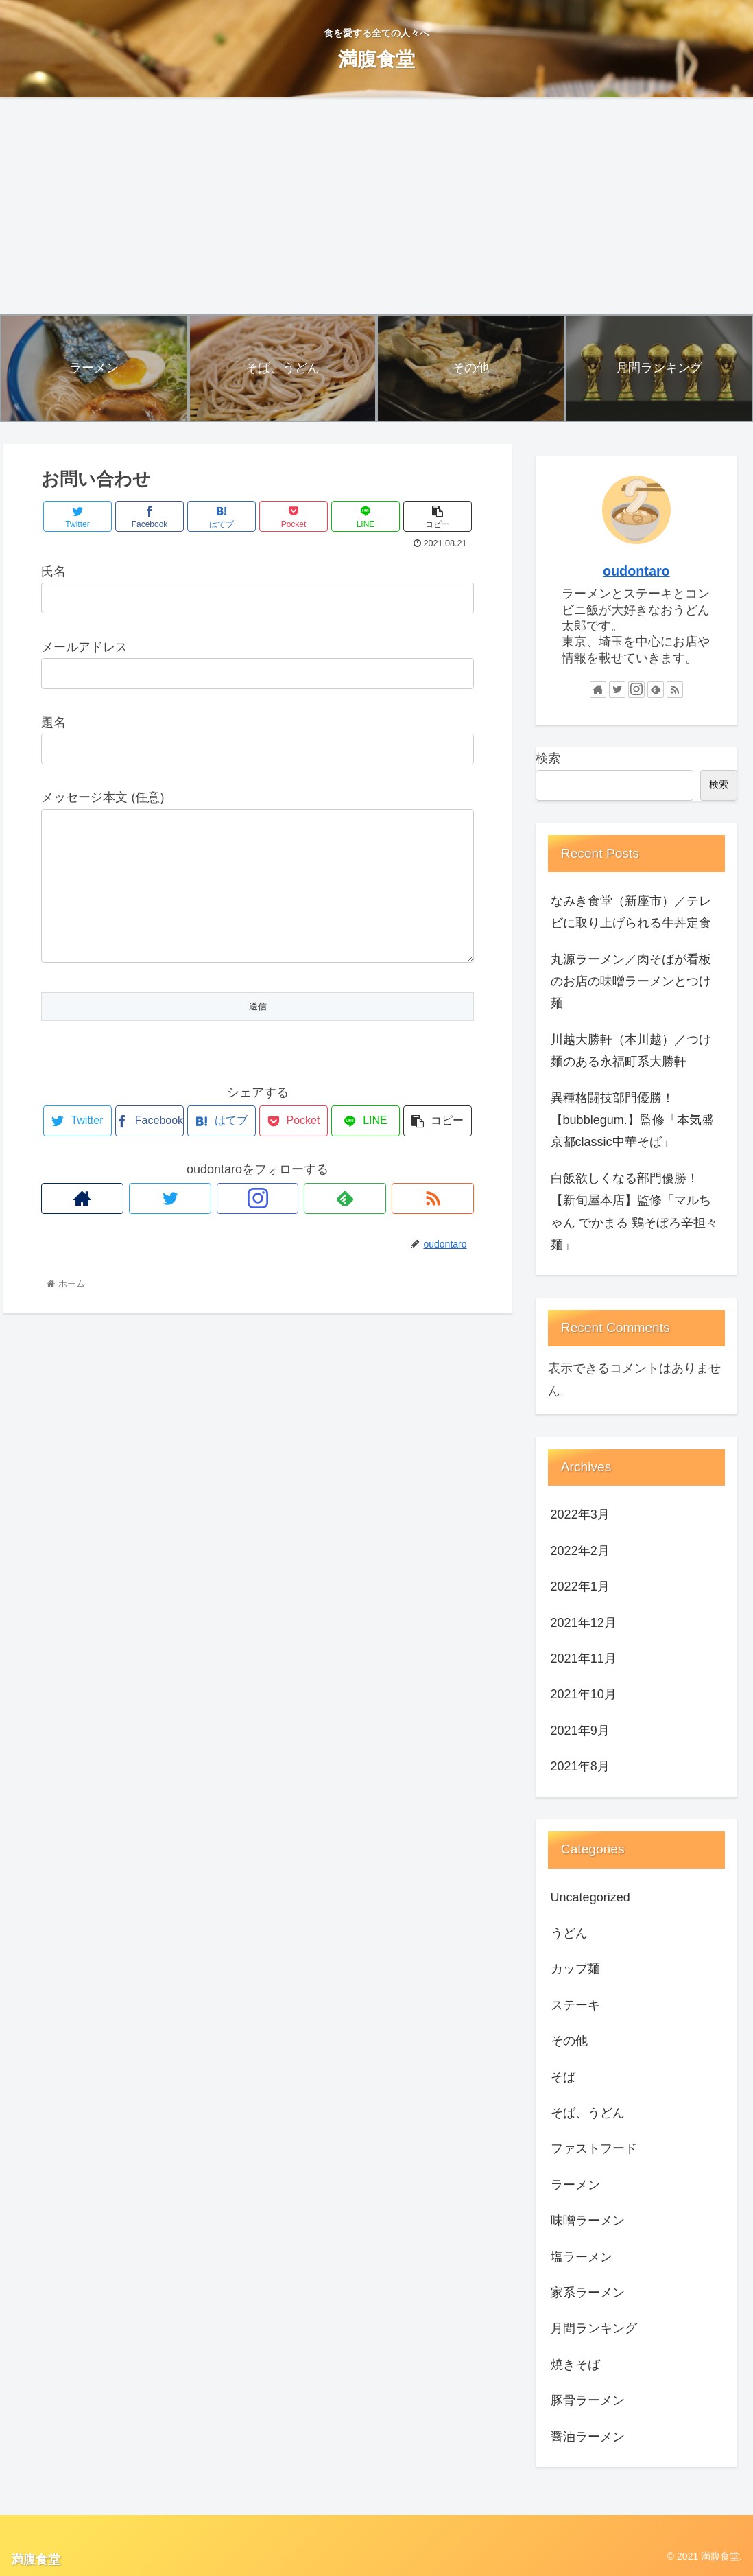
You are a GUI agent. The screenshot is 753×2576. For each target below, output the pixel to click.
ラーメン (575, 2185)
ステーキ (575, 2005)
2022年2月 (580, 1551)
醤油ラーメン (588, 2437)
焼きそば (575, 2365)
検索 (548, 758)
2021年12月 (584, 1623)
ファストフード (594, 2148)
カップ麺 (575, 1969)
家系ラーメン (588, 2292)
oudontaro (636, 570)
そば (563, 2077)
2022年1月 (580, 1586)
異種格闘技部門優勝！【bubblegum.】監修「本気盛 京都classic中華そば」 (632, 1120)
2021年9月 (580, 1730)
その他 (569, 2041)
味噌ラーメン (588, 2220)
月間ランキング (594, 2328)
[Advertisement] (376, 206)
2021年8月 (580, 1766)
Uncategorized (590, 1897)
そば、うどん (588, 2113)
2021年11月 (584, 1658)
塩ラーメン (581, 2257)
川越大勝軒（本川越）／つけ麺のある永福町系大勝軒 (631, 1050)
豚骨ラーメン (588, 2400)
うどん (569, 1933)
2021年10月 (584, 1694)
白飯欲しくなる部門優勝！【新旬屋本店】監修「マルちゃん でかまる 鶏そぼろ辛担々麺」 (634, 1211)
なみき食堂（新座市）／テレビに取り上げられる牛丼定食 (631, 912)
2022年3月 (580, 1514)
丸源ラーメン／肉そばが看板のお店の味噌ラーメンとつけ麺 (631, 981)
